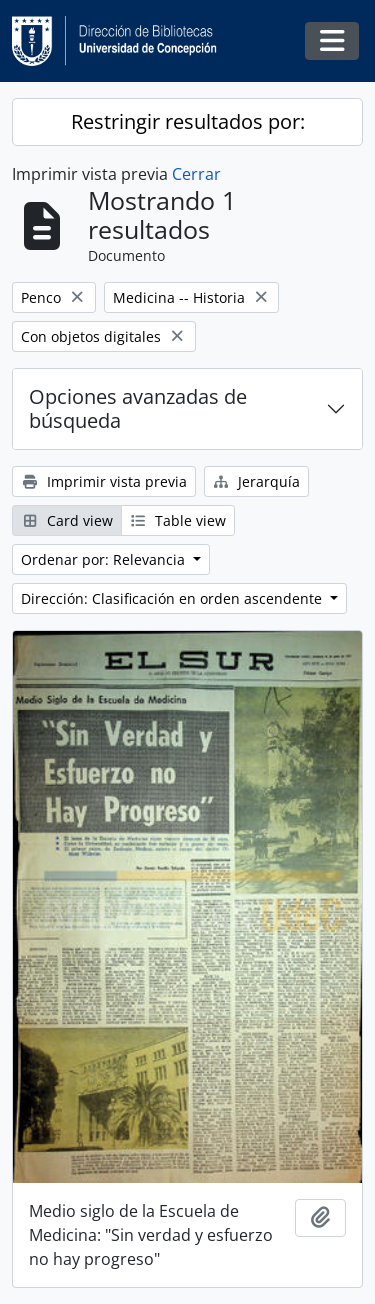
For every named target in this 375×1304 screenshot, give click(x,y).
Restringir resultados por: (188, 121)
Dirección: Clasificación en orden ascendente (173, 598)
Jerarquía (257, 481)
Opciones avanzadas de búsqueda (138, 408)
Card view (67, 520)
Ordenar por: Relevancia (105, 559)
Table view (178, 520)
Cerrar (196, 174)
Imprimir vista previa (104, 481)
